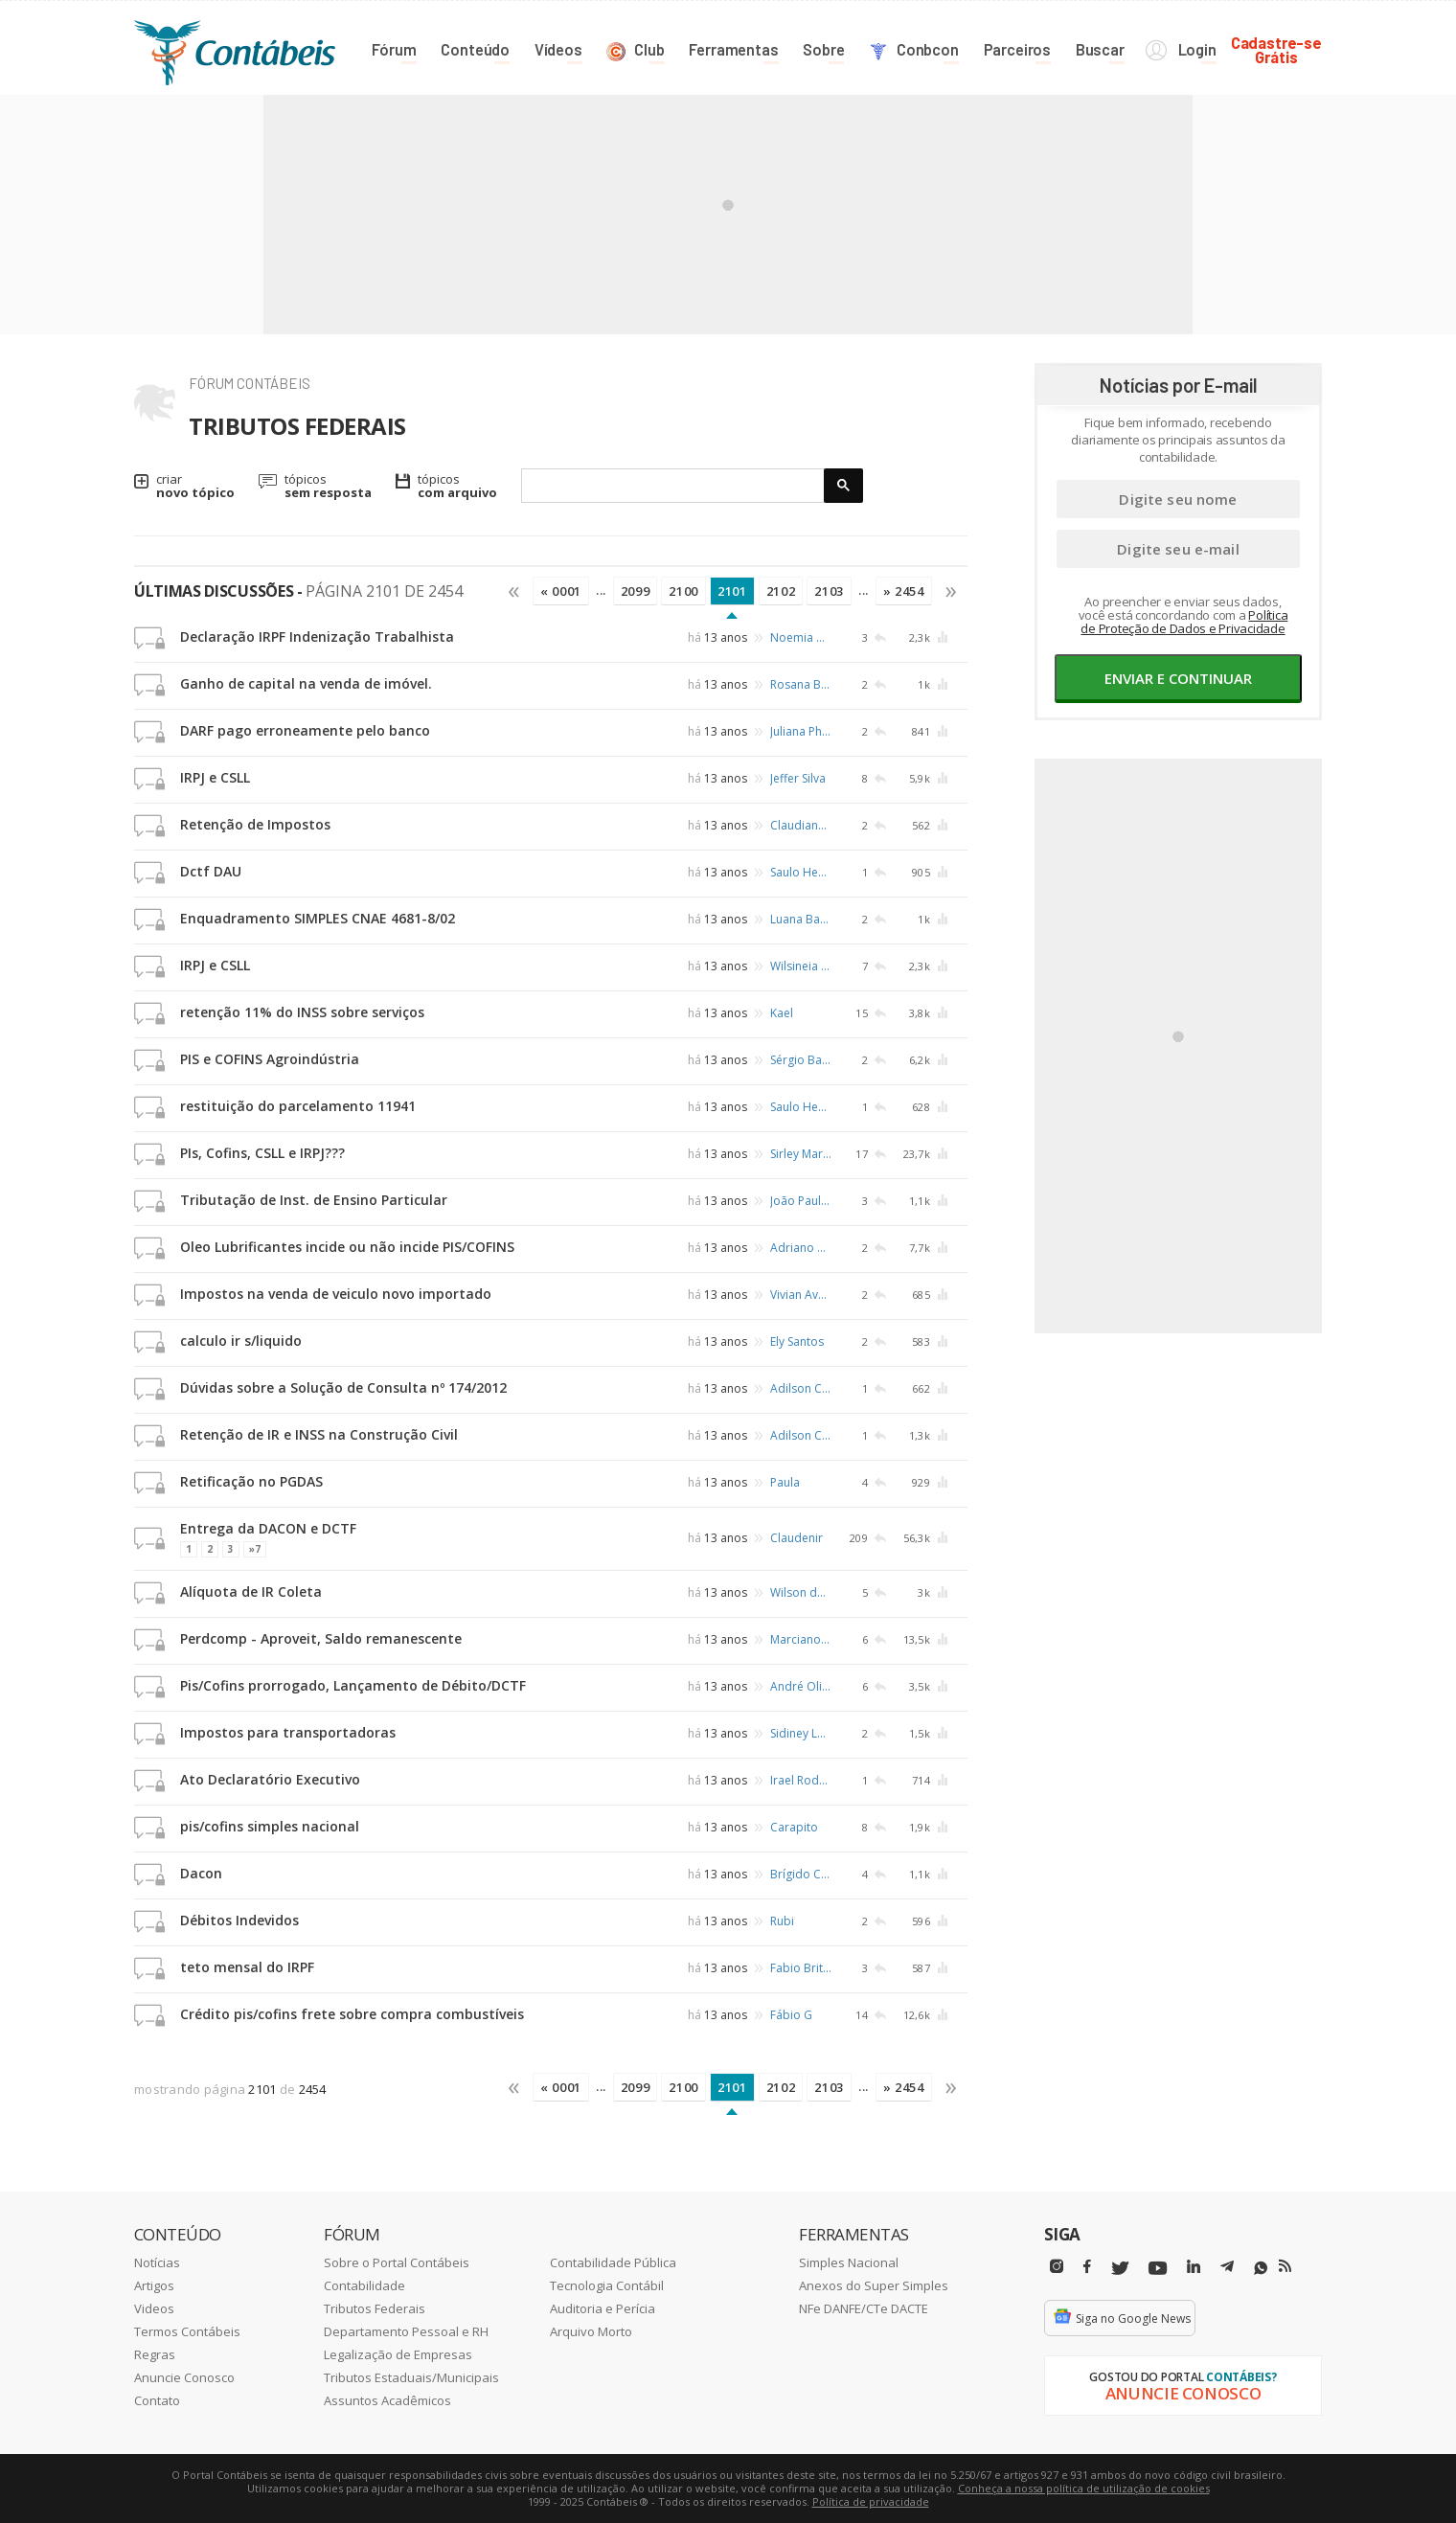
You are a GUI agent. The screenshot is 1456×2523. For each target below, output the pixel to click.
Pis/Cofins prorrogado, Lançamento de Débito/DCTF (353, 1685)
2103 (829, 591)
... (601, 590)
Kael (781, 1013)
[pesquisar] (673, 485)
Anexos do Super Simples (873, 2285)
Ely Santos (797, 1341)
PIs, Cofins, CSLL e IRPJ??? (262, 1153)
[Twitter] (1119, 2269)
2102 (781, 591)
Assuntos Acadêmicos (387, 2400)
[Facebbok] (1087, 2267)
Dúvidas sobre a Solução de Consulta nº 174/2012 (343, 1387)
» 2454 (903, 591)
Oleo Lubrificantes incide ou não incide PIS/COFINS (347, 1247)
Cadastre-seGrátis (1276, 49)
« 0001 (560, 591)
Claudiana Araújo (800, 825)
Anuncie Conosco (184, 2377)
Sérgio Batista (800, 1060)
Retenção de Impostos (255, 824)
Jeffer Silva (798, 778)
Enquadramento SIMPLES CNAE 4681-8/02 (317, 918)
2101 (732, 591)
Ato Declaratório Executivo (270, 1779)
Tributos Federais (374, 2308)
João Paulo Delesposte (800, 1201)
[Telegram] (1227, 2269)
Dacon (201, 1873)
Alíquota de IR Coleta (251, 1591)
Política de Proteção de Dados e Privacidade (1184, 621)
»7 (255, 1549)
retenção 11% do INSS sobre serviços (302, 1012)
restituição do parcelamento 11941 (298, 1106)
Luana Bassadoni (800, 919)
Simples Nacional (849, 2262)
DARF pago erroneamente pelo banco (305, 730)
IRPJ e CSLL (215, 777)
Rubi (782, 1921)
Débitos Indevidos (239, 1920)
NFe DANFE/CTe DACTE (863, 2308)
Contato (157, 2400)
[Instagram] (1056, 2267)
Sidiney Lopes (800, 1733)
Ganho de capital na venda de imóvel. (306, 683)
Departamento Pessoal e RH (406, 2331)
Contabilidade (364, 2285)
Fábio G (791, 2015)
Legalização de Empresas (398, 2354)
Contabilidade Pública (613, 2262)
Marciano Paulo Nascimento (800, 1639)
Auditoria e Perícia (602, 2308)
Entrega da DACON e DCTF (268, 1528)
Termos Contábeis (187, 2331)
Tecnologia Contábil (607, 2285)
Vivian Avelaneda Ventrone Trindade (800, 1294)
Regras (154, 2354)
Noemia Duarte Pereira (800, 637)
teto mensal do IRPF (247, 1967)
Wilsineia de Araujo (800, 966)
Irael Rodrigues (800, 1780)
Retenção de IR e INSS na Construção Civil (319, 1434)
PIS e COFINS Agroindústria (269, 1059)
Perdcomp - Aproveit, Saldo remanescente (321, 1638)
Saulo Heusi (800, 872)
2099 (635, 591)
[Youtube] (1157, 2269)
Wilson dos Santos (800, 1592)
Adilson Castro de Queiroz (800, 1388)
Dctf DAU (210, 871)
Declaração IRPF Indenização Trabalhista (317, 636)
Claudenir (796, 1537)
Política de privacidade (870, 2501)
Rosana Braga (800, 684)
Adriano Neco (800, 1247)
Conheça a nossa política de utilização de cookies (1084, 2488)
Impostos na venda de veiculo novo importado (335, 1293)
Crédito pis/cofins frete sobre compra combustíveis (352, 2014)
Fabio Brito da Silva (800, 1968)
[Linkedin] (1193, 2267)
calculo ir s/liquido (241, 1340)
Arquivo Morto (591, 2331)
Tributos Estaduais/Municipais (411, 2377)
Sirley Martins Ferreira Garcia (800, 1154)
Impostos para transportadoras (288, 1732)
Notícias (157, 2262)
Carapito (794, 1827)
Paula (785, 1482)
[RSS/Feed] (1285, 2266)
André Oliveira (800, 1686)
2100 (683, 591)
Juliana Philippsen (800, 731)
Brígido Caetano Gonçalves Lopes (800, 1874)
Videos (154, 2308)
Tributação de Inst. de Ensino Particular (313, 1200)
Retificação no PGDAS (251, 1481)
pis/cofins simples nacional (269, 1826)
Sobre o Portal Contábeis (396, 2262)
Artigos (154, 2285)
